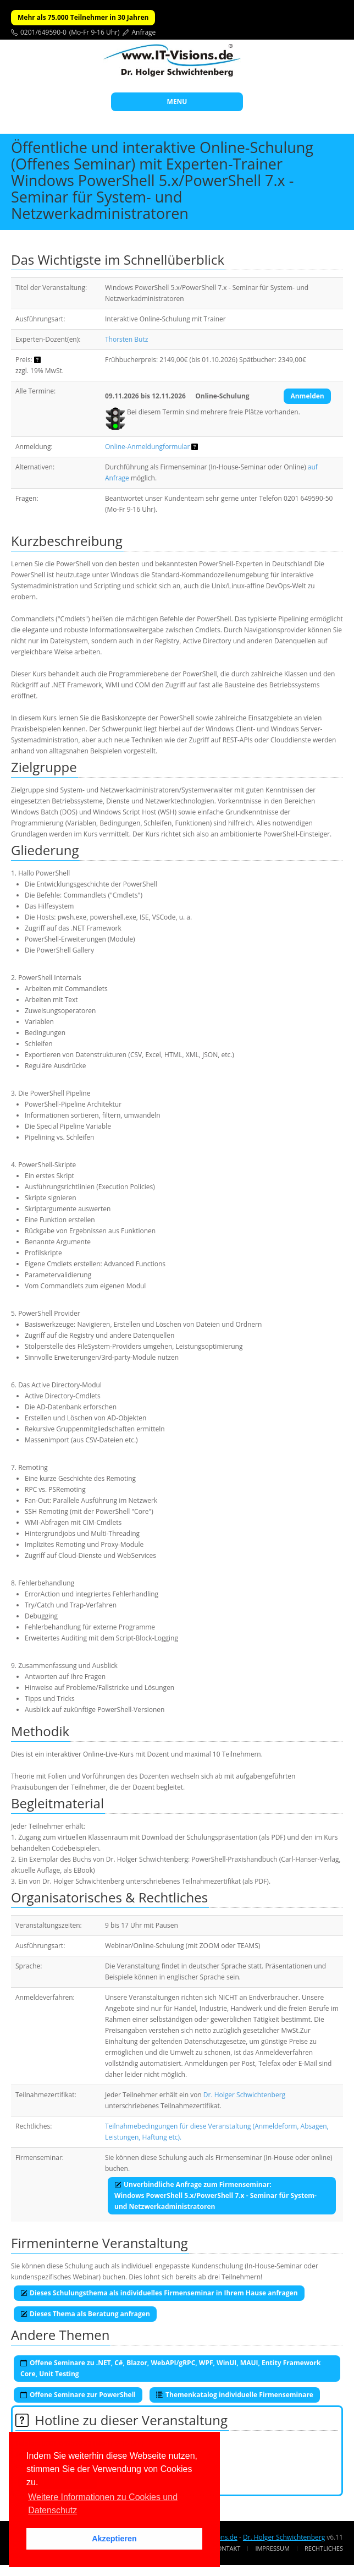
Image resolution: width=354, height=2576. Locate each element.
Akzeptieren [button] (114, 2538)
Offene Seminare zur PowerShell (78, 2394)
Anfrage (144, 32)
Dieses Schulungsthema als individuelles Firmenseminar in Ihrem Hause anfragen (159, 2293)
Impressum (272, 2548)
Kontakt (226, 2548)
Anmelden (307, 396)
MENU (177, 101)
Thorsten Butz (126, 339)
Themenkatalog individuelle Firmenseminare (234, 2394)
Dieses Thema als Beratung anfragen (85, 2313)
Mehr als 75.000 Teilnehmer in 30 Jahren (83, 17)
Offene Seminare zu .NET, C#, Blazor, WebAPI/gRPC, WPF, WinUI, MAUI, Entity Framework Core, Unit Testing (170, 2368)
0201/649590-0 (43, 32)
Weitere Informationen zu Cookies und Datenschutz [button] (103, 2503)
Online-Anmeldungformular (147, 446)
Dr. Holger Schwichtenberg (244, 2094)
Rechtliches (324, 2548)
